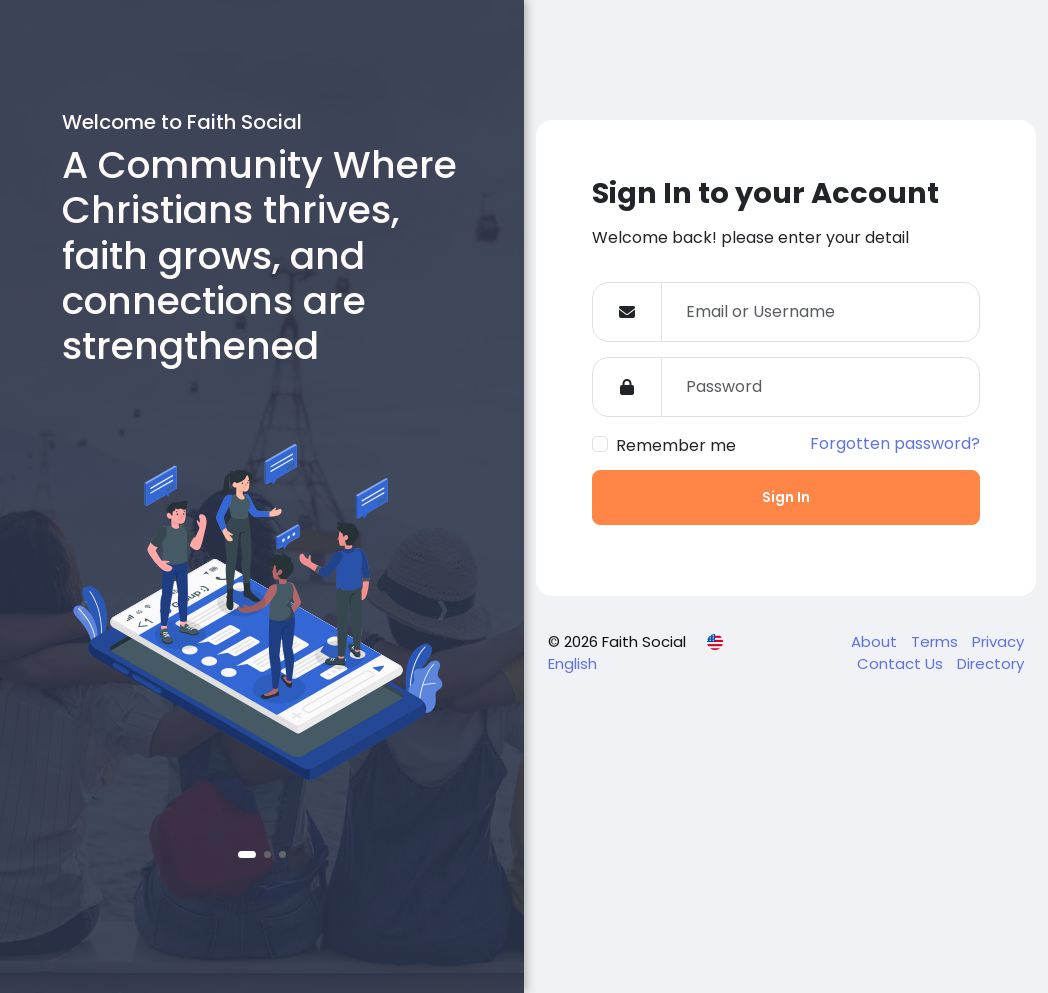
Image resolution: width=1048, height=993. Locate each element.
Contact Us (902, 663)
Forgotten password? (895, 443)
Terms (936, 641)
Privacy (998, 641)
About (876, 641)
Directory (990, 663)
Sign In (786, 497)
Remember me (676, 445)
